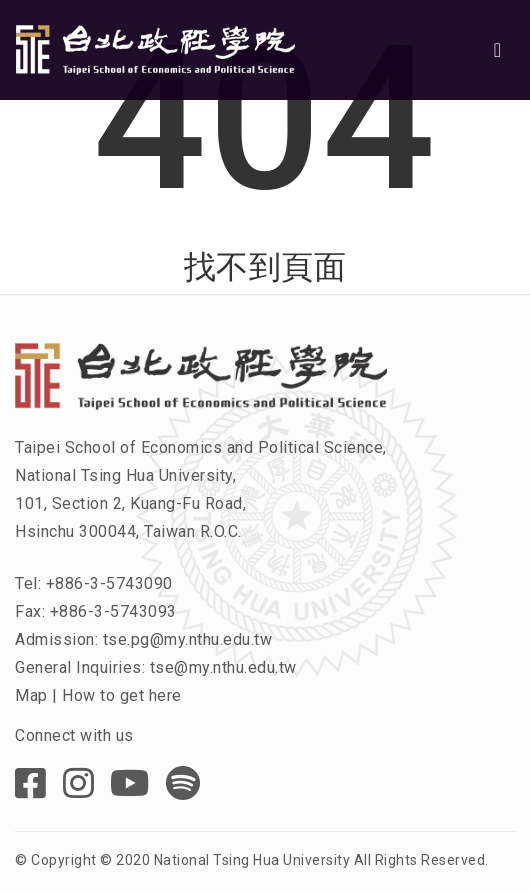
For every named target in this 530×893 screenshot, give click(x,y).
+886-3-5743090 (109, 583)
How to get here (122, 695)
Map (31, 695)
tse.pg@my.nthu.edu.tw (188, 639)
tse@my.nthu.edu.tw (223, 667)
